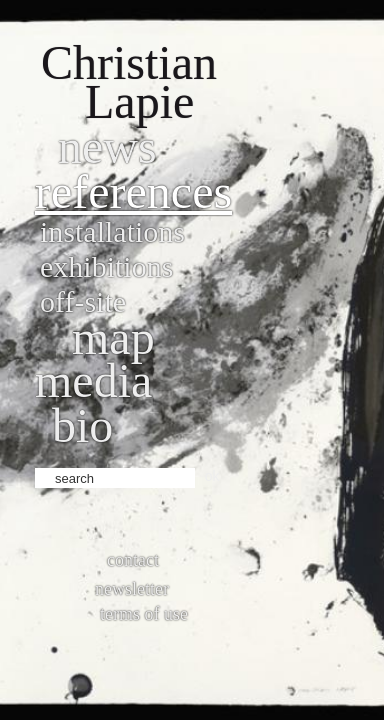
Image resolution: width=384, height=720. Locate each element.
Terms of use (144, 614)
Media (93, 380)
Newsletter (132, 589)
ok (212, 476)
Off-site (83, 301)
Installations (112, 231)
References (133, 191)
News (107, 146)
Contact (133, 560)
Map (113, 337)
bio (82, 425)
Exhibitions (106, 266)
